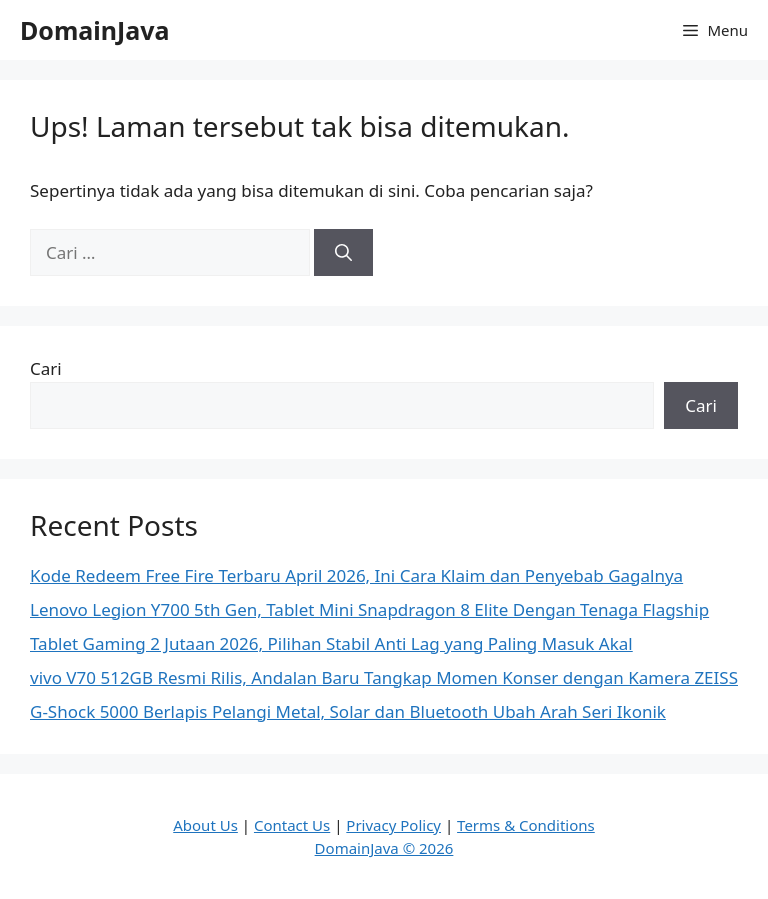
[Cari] (343, 253)
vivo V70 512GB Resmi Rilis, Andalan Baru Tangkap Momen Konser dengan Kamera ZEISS (384, 677)
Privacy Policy (393, 825)
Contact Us (292, 825)
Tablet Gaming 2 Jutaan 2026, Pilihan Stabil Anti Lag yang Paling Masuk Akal (331, 643)
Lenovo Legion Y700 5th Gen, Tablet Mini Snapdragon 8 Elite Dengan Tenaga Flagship (369, 609)
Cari (46, 368)
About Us (205, 825)
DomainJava (95, 30)
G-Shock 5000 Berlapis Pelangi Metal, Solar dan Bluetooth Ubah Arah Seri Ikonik (348, 711)
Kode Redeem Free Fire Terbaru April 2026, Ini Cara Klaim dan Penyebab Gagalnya (356, 575)
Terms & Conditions (526, 825)
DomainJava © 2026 (384, 848)
